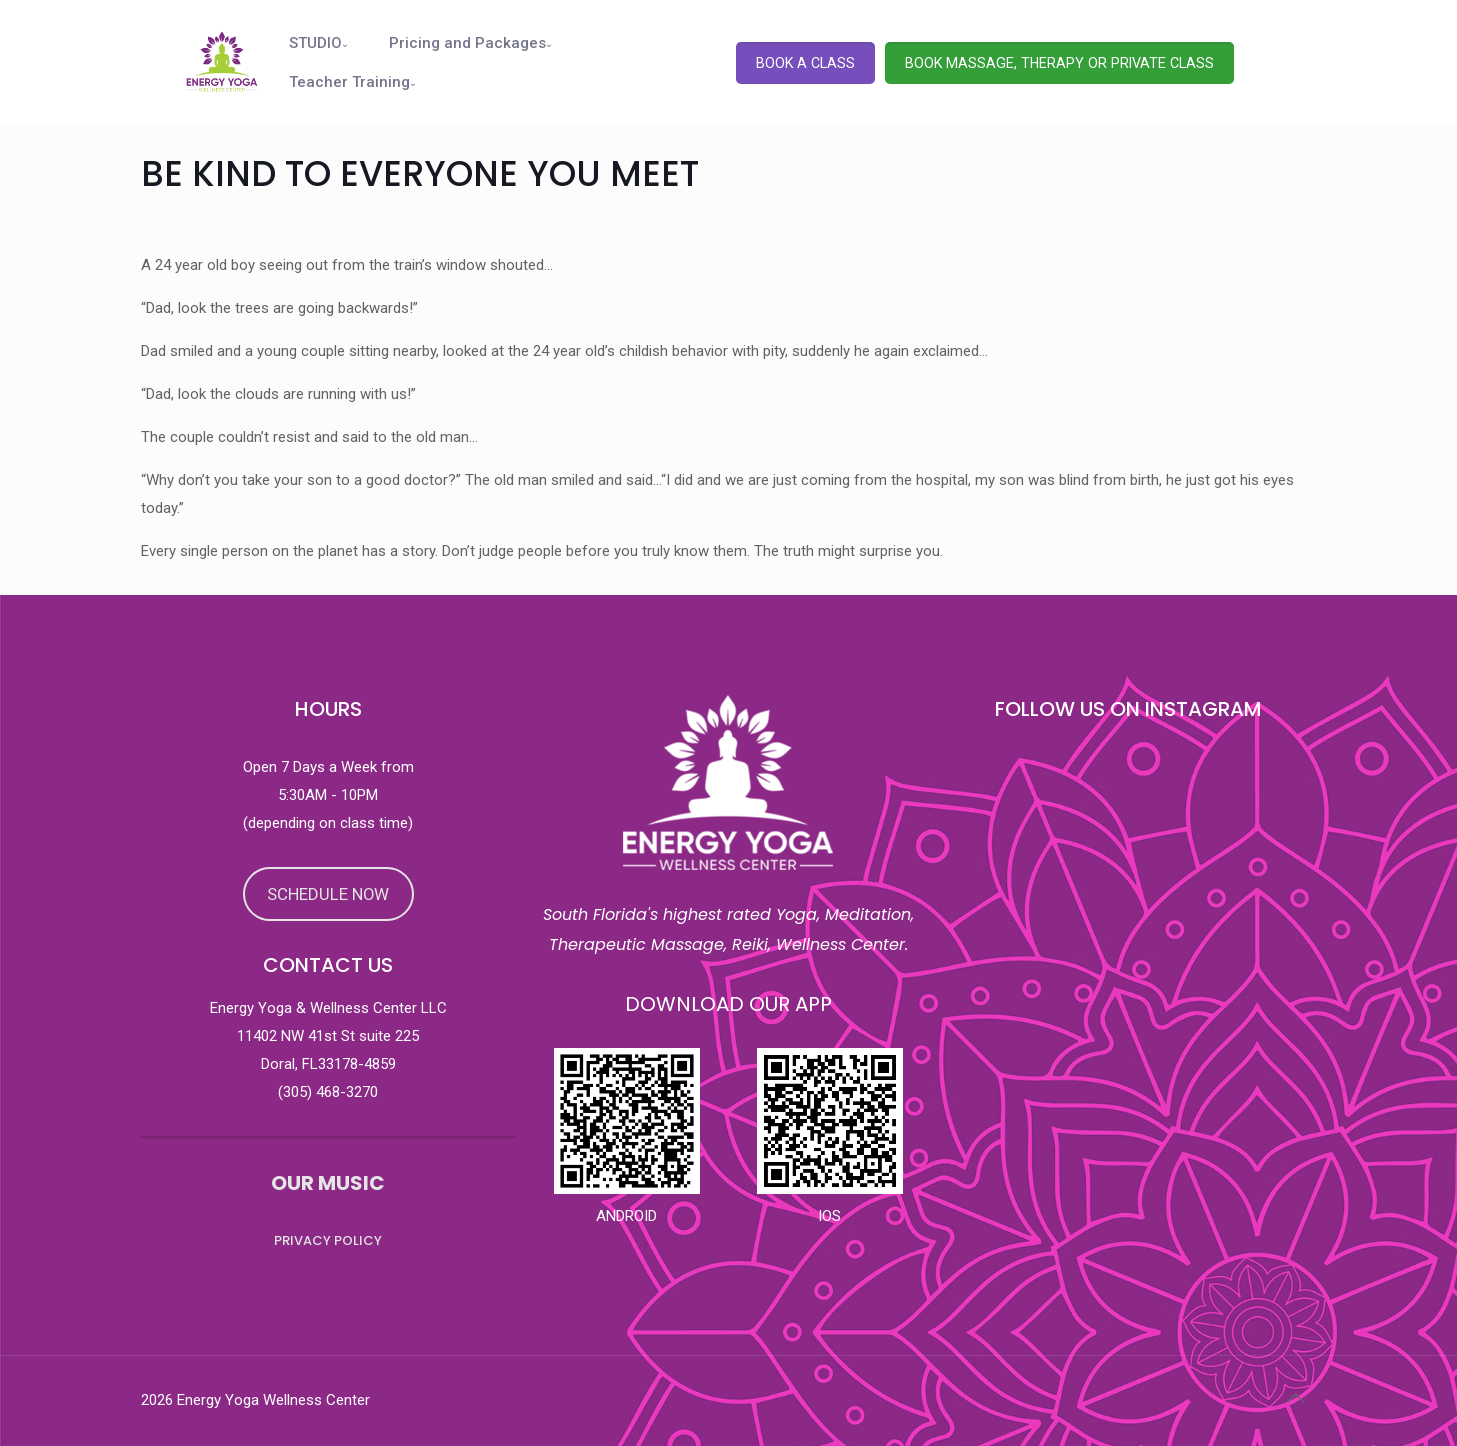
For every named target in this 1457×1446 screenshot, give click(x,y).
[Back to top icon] (1296, 1398)
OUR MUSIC (328, 1183)
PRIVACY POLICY (328, 1240)
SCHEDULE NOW (328, 894)
